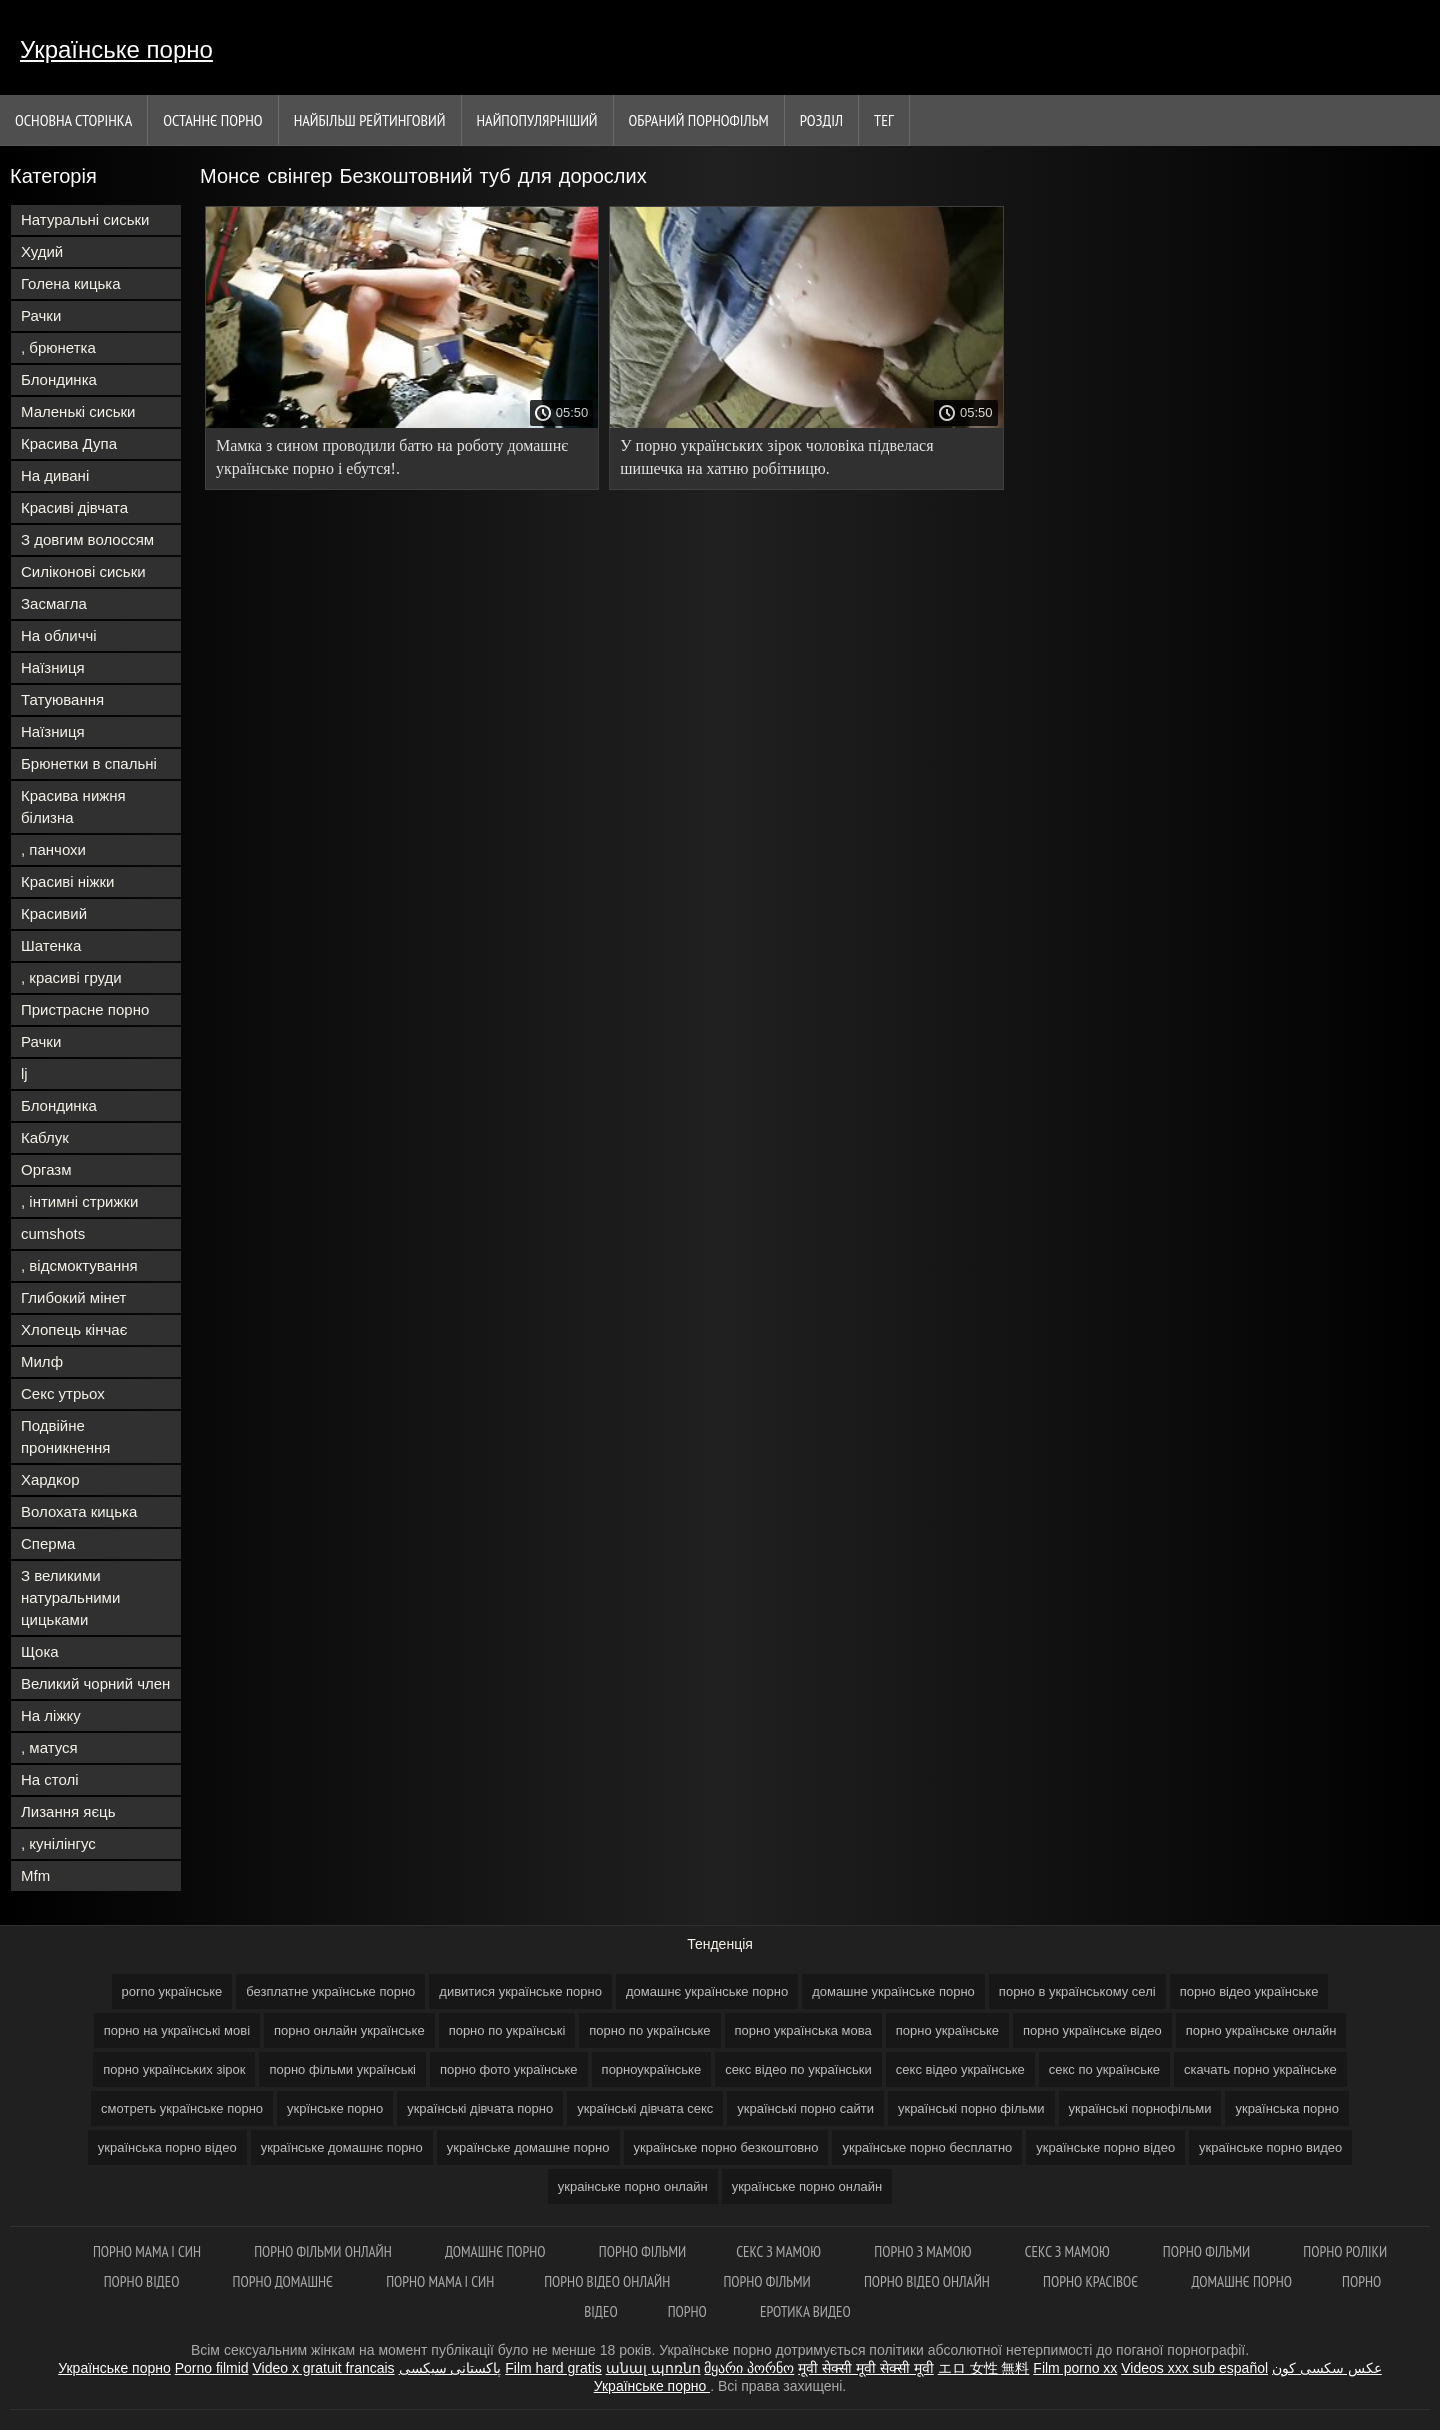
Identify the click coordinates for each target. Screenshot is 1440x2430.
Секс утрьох (63, 1393)
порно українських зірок (174, 2069)
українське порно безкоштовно (726, 2147)
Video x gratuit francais (323, 2368)
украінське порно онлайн (633, 2186)
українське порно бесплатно (927, 2147)
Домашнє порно (497, 2251)
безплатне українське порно (330, 1991)
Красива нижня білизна (73, 806)
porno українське (172, 1991)
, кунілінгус (58, 1843)
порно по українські (507, 2030)
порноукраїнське (652, 2069)
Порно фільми (642, 2251)
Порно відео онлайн (608, 2281)
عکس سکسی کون (1327, 2368)
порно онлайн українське (349, 2030)
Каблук (45, 1137)
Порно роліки (1345, 2251)
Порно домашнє (285, 2281)
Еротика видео (805, 2311)
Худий (42, 251)
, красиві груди (71, 977)
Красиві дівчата (74, 507)
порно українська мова (803, 2030)
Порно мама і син (148, 2251)
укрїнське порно (335, 2108)
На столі (50, 1779)
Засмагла (54, 603)
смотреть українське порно (182, 2108)
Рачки (41, 315)
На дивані (55, 475)
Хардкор (50, 1479)
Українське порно (116, 49)
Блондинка (59, 379)
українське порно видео (1270, 2147)
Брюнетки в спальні (89, 763)
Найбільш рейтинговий (370, 120)
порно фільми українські (342, 2069)
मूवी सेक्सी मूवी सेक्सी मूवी (866, 2368)
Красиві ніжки (67, 881)
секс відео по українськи (798, 2069)
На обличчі (59, 635)
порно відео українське (1249, 1991)
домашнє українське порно (707, 1991)
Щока (40, 1651)
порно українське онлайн (1261, 2030)
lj (24, 1073)
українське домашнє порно (342, 2147)
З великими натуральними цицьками (70, 1597)
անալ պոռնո (653, 2368)
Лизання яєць (68, 1811)
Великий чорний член (95, 1683)
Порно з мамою (924, 2251)
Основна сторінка (73, 120)
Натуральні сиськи (85, 219)
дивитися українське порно (520, 1991)
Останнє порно (212, 120)
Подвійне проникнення (65, 1436)
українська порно (1286, 2108)
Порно (689, 2311)
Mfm (35, 1875)
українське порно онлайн (807, 2186)
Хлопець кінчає (74, 1329)
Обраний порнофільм (699, 120)
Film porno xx (1075, 2368)
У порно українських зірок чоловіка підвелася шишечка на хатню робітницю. (776, 457)
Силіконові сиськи (83, 571)
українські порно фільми (971, 2108)
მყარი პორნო (749, 2368)
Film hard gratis (553, 2368)
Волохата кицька (79, 1511)
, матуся (49, 1747)
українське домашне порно (528, 2147)
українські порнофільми (1140, 2108)
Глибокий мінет (73, 1297)
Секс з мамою (780, 2251)
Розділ (821, 120)
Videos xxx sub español (1194, 2368)
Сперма (48, 1543)
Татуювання (62, 699)
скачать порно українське (1260, 2069)
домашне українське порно (893, 1991)
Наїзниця (53, 667)
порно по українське (649, 2030)
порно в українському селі (1077, 1991)
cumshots (53, 1233)
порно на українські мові (177, 2030)
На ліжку (51, 1715)
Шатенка (51, 945)
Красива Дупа (69, 443)
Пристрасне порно (85, 1009)
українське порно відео (1105, 2147)
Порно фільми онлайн (324, 2251)
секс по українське (1104, 2069)
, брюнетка (58, 347)
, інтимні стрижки (79, 1201)
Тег (884, 120)
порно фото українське (509, 2069)
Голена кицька (71, 283)
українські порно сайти (805, 2108)
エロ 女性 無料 (984, 2368)
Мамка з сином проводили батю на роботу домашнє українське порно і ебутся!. (392, 457)
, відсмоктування (79, 1265)
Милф (42, 1361)
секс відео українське (960, 2069)
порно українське (947, 2030)
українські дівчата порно (480, 2108)
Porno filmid (212, 2368)
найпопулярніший (537, 120)
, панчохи (53, 849)
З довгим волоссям (87, 539)
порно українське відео (1092, 2030)
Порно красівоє (1092, 2281)
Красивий (54, 913)
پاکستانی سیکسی (450, 2368)
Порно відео (143, 2281)
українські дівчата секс (645, 2108)
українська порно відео (167, 2147)
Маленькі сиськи (78, 411)
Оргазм (46, 1169)
